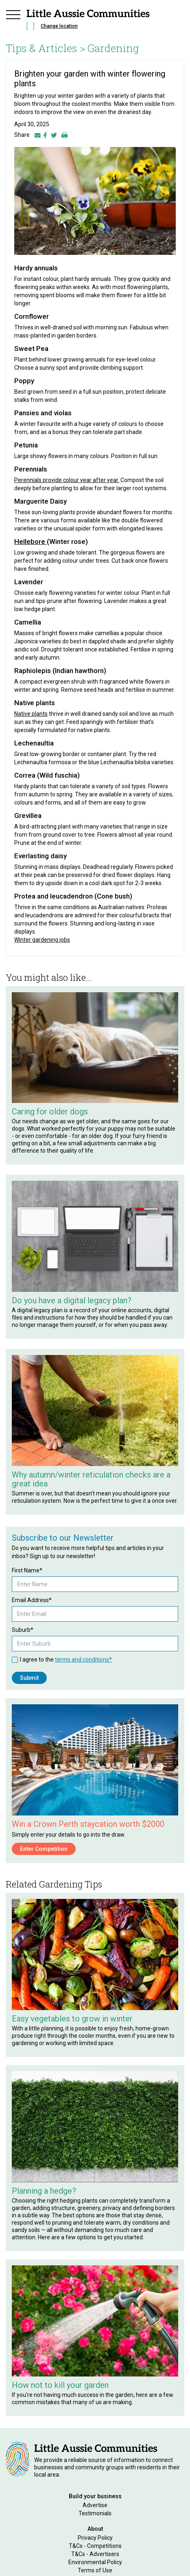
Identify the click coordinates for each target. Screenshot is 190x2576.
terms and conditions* (83, 1659)
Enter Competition (44, 1849)
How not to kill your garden (60, 2385)
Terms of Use (95, 2570)
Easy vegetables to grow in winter (72, 2018)
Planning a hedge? (44, 2190)
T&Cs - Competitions (95, 2546)
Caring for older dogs (50, 1111)
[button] (13, 21)
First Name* (27, 1570)
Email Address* (32, 1600)
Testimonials (95, 2513)
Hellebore (30, 541)
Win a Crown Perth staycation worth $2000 (88, 1824)
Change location (59, 26)
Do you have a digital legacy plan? (71, 1300)
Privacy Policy (95, 2537)
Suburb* (22, 1630)
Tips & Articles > (45, 48)
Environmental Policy (95, 2562)
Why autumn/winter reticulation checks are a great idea (91, 1479)
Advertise (95, 2505)
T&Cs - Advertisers (95, 2554)
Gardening (113, 48)
